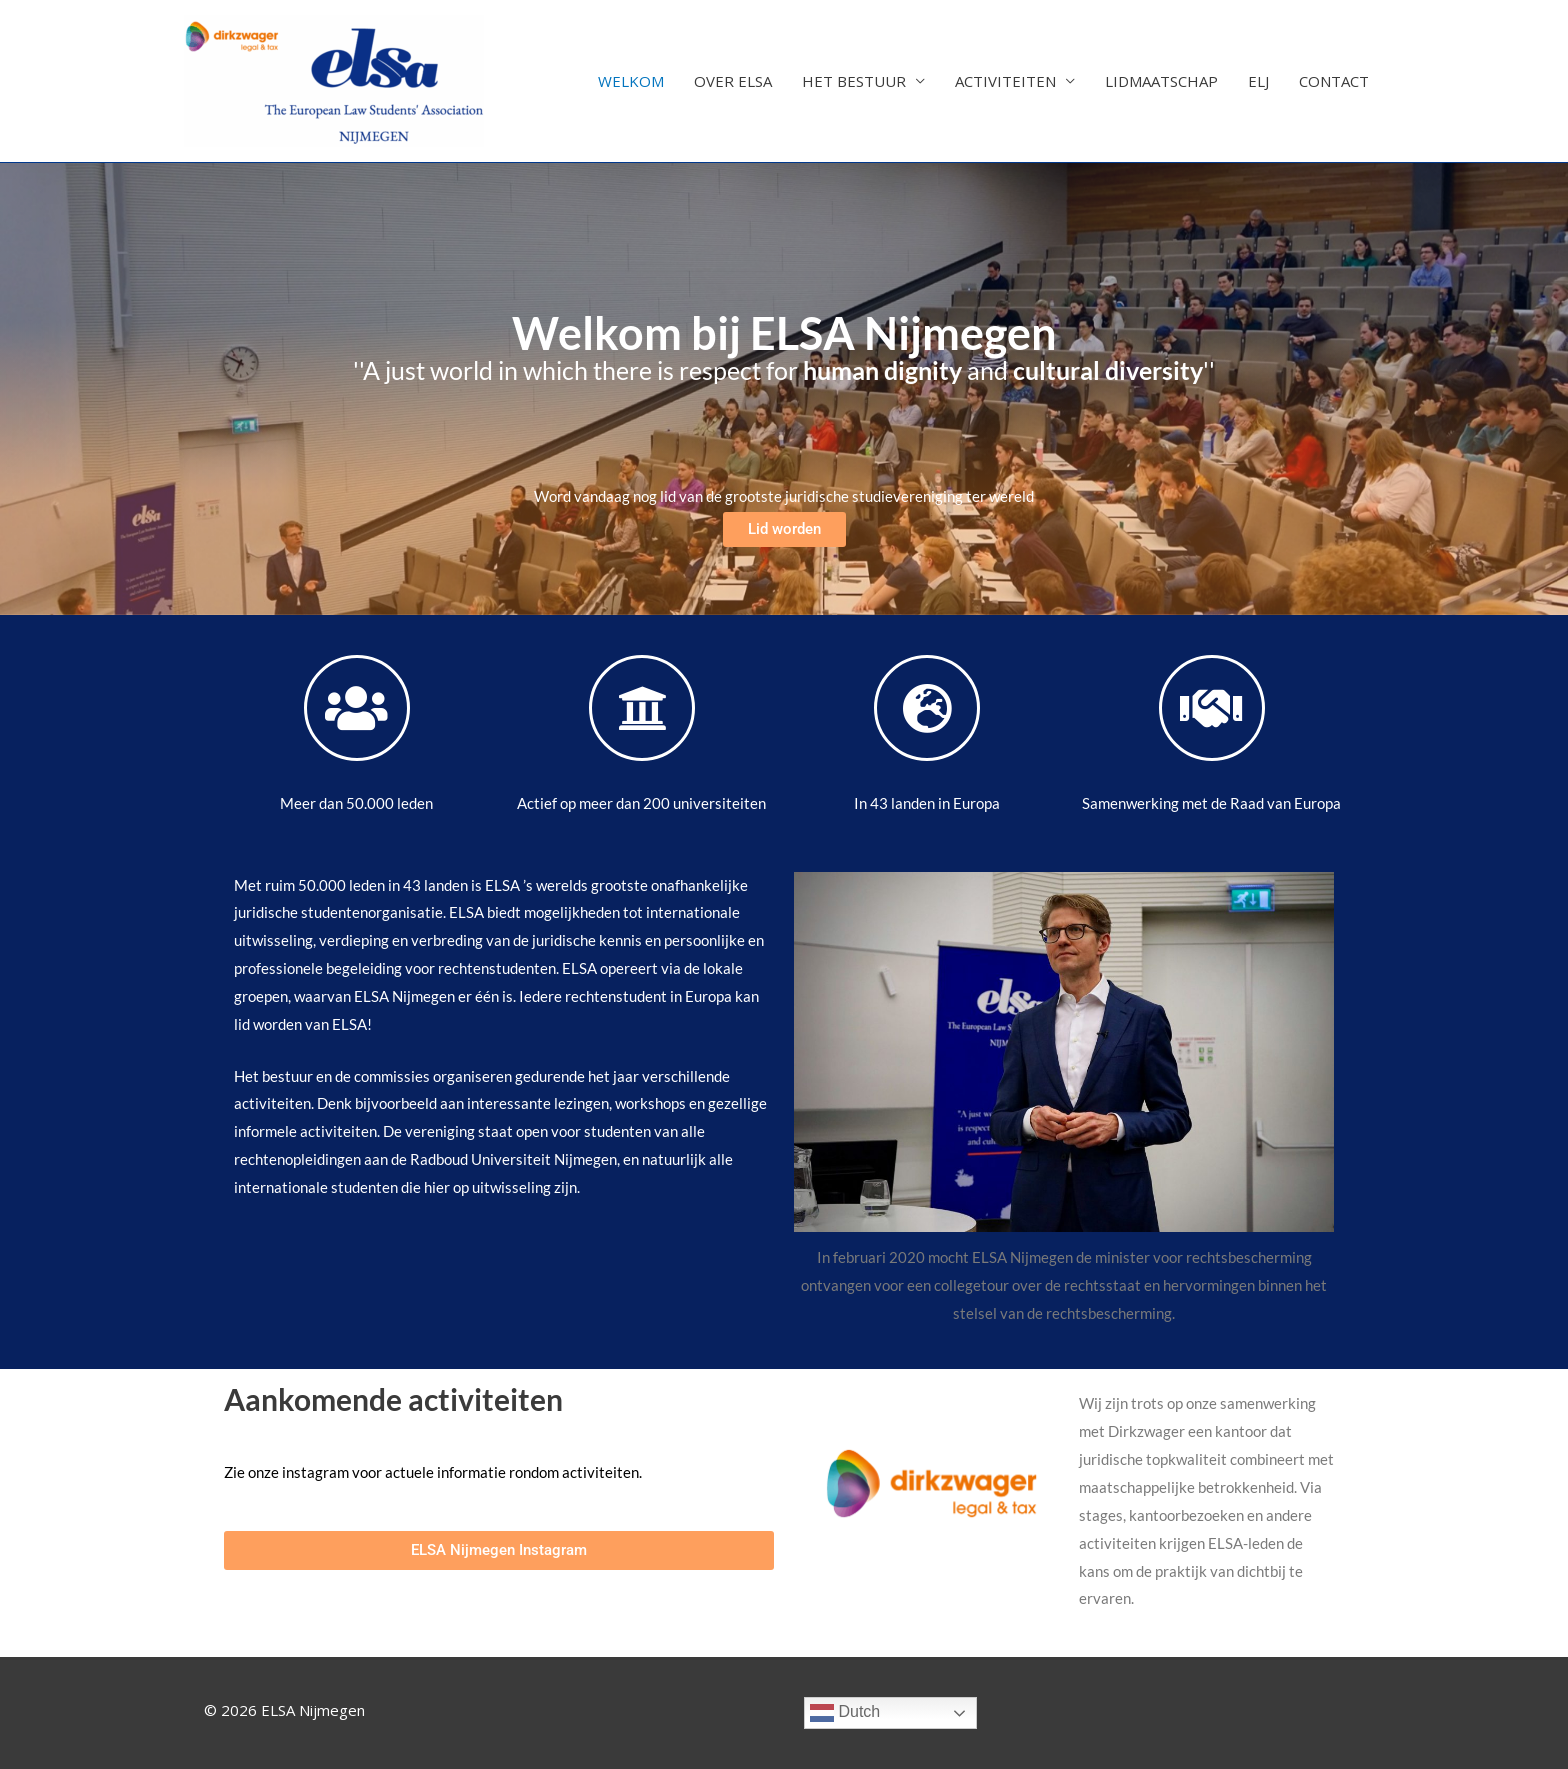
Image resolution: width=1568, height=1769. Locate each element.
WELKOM (631, 81)
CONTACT (1334, 81)
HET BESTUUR (854, 81)
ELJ (1258, 81)
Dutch (845, 1713)
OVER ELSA (733, 81)
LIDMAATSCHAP (1161, 81)
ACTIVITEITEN (1005, 81)
